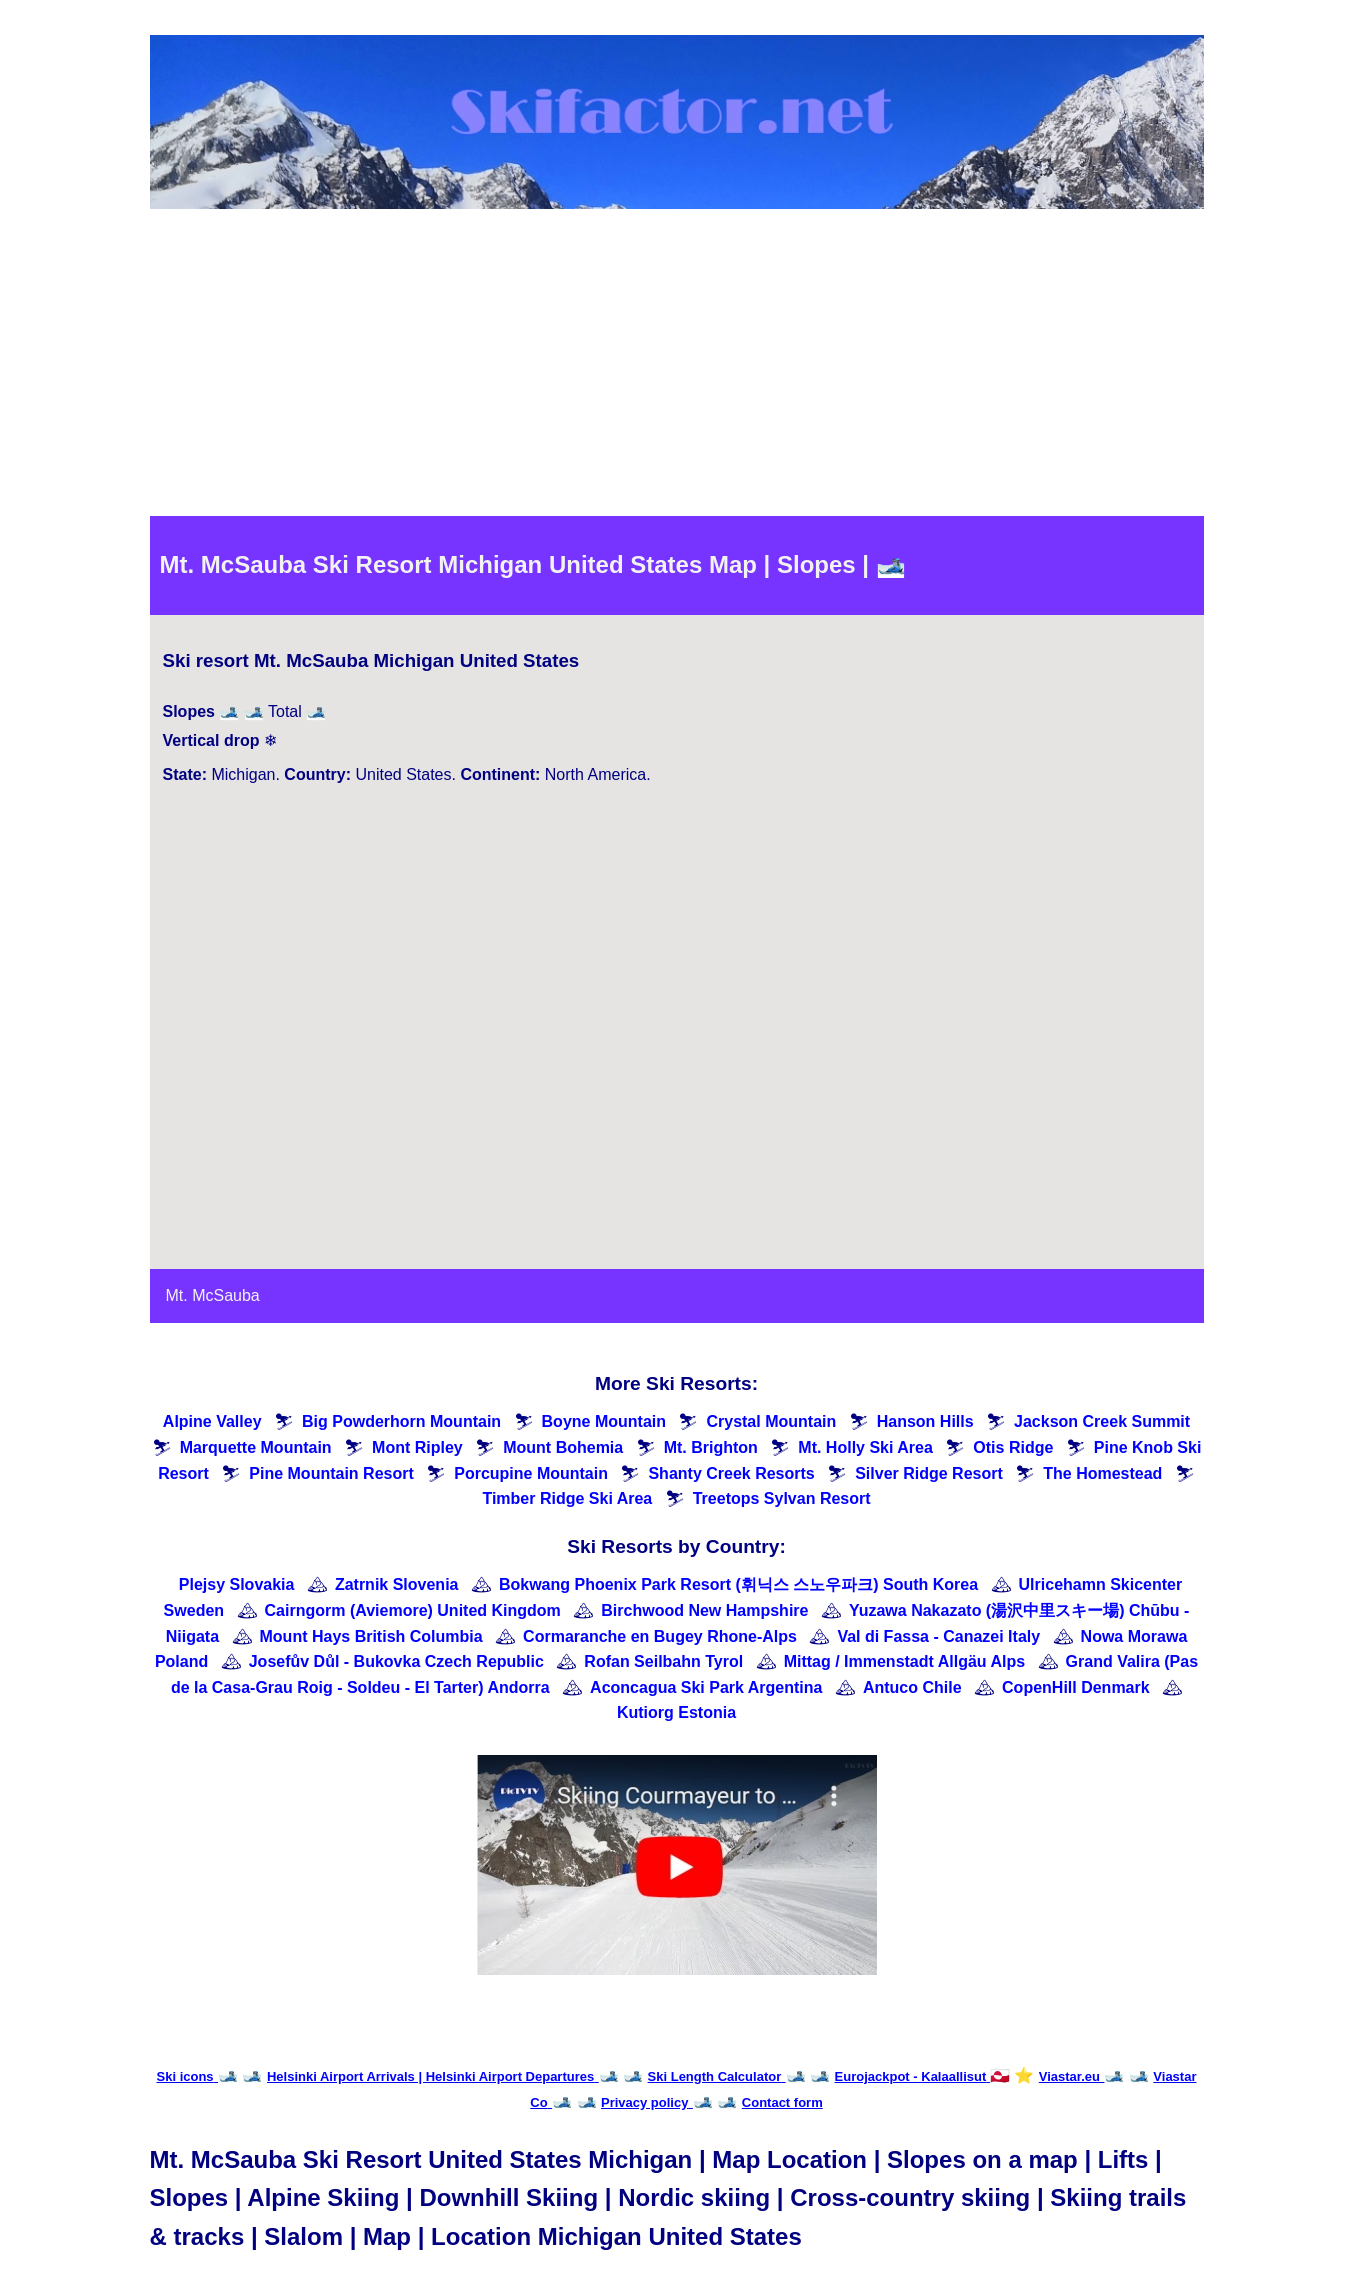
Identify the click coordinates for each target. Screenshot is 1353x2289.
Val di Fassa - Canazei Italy (938, 1636)
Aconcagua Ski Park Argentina (706, 1687)
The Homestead (1102, 1473)
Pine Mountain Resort (331, 1473)
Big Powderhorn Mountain (401, 1421)
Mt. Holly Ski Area (865, 1447)
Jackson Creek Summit (1102, 1421)
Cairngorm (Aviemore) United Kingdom (413, 1610)
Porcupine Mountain (531, 1473)
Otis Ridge (1013, 1447)
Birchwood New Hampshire (704, 1610)
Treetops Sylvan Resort (782, 1498)
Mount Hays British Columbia (371, 1636)
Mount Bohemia (563, 1447)
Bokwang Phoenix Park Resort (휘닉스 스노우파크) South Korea (738, 1584)
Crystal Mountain (771, 1421)
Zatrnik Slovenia (397, 1584)
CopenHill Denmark (1076, 1687)
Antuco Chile (912, 1687)
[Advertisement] (677, 366)
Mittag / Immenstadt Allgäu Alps (905, 1661)
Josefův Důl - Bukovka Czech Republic (396, 1661)
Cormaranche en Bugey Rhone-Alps (660, 1636)
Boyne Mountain (604, 1421)
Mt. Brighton (711, 1447)
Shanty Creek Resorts (731, 1473)
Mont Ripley (417, 1447)
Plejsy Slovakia (237, 1584)
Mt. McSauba (213, 1295)
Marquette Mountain (256, 1447)
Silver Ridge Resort (929, 1473)
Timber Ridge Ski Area (567, 1498)
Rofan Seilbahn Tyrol (663, 1661)
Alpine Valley (212, 1421)
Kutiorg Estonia (676, 1712)
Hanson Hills (925, 1421)
